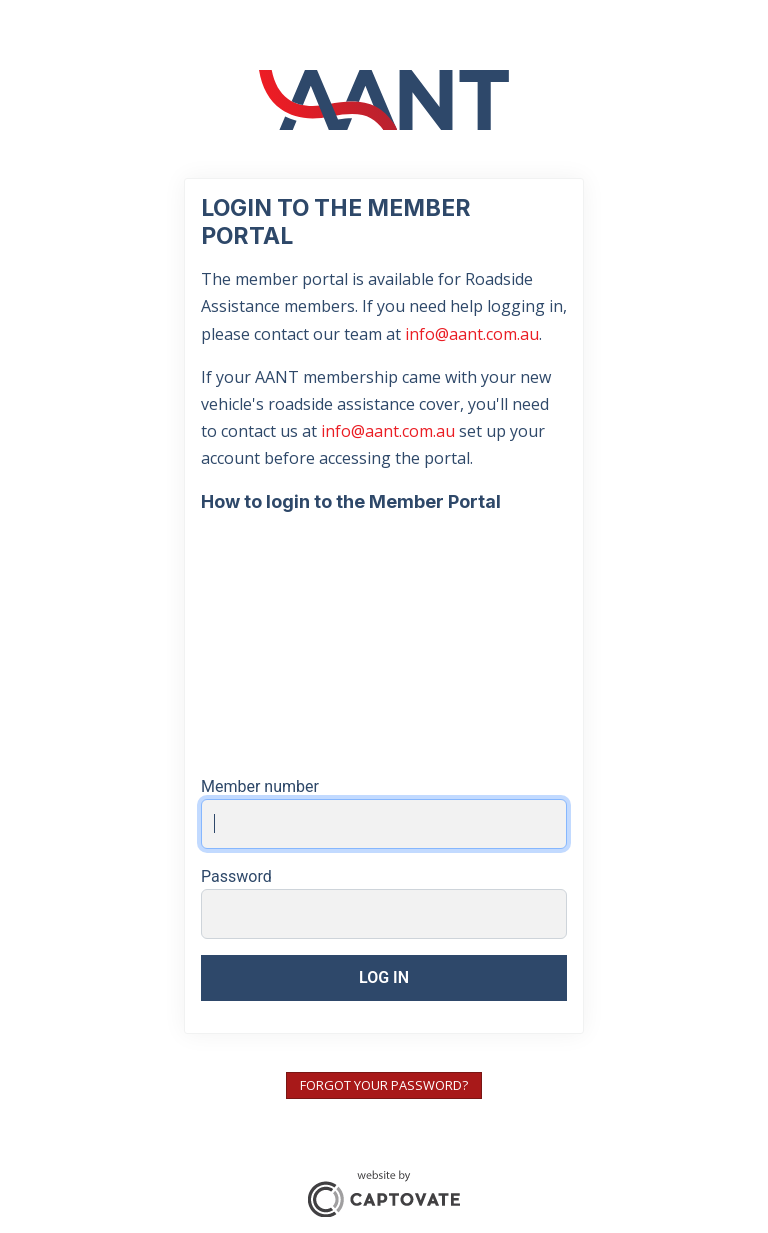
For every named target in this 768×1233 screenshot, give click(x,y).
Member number (260, 786)
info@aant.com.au (472, 334)
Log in (384, 977)
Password (236, 876)
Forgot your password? (384, 1085)
